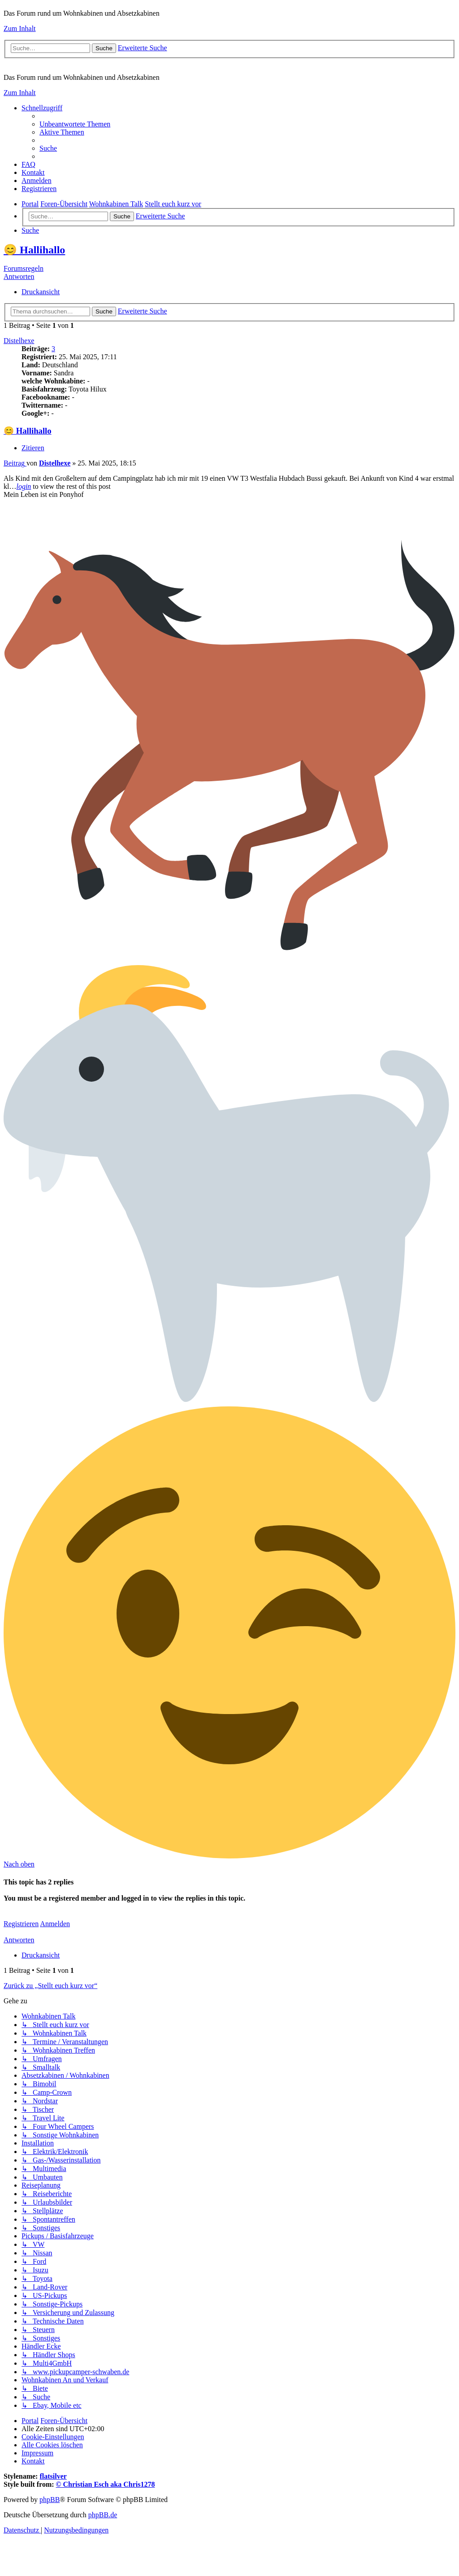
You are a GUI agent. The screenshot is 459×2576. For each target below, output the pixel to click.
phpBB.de (102, 2515)
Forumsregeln (23, 268)
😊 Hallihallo (34, 250)
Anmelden (55, 1924)
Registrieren (21, 1924)
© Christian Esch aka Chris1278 (105, 2484)
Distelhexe (19, 340)
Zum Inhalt (20, 28)
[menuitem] (74, 124)
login (23, 486)
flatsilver (52, 2476)
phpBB (49, 2499)
